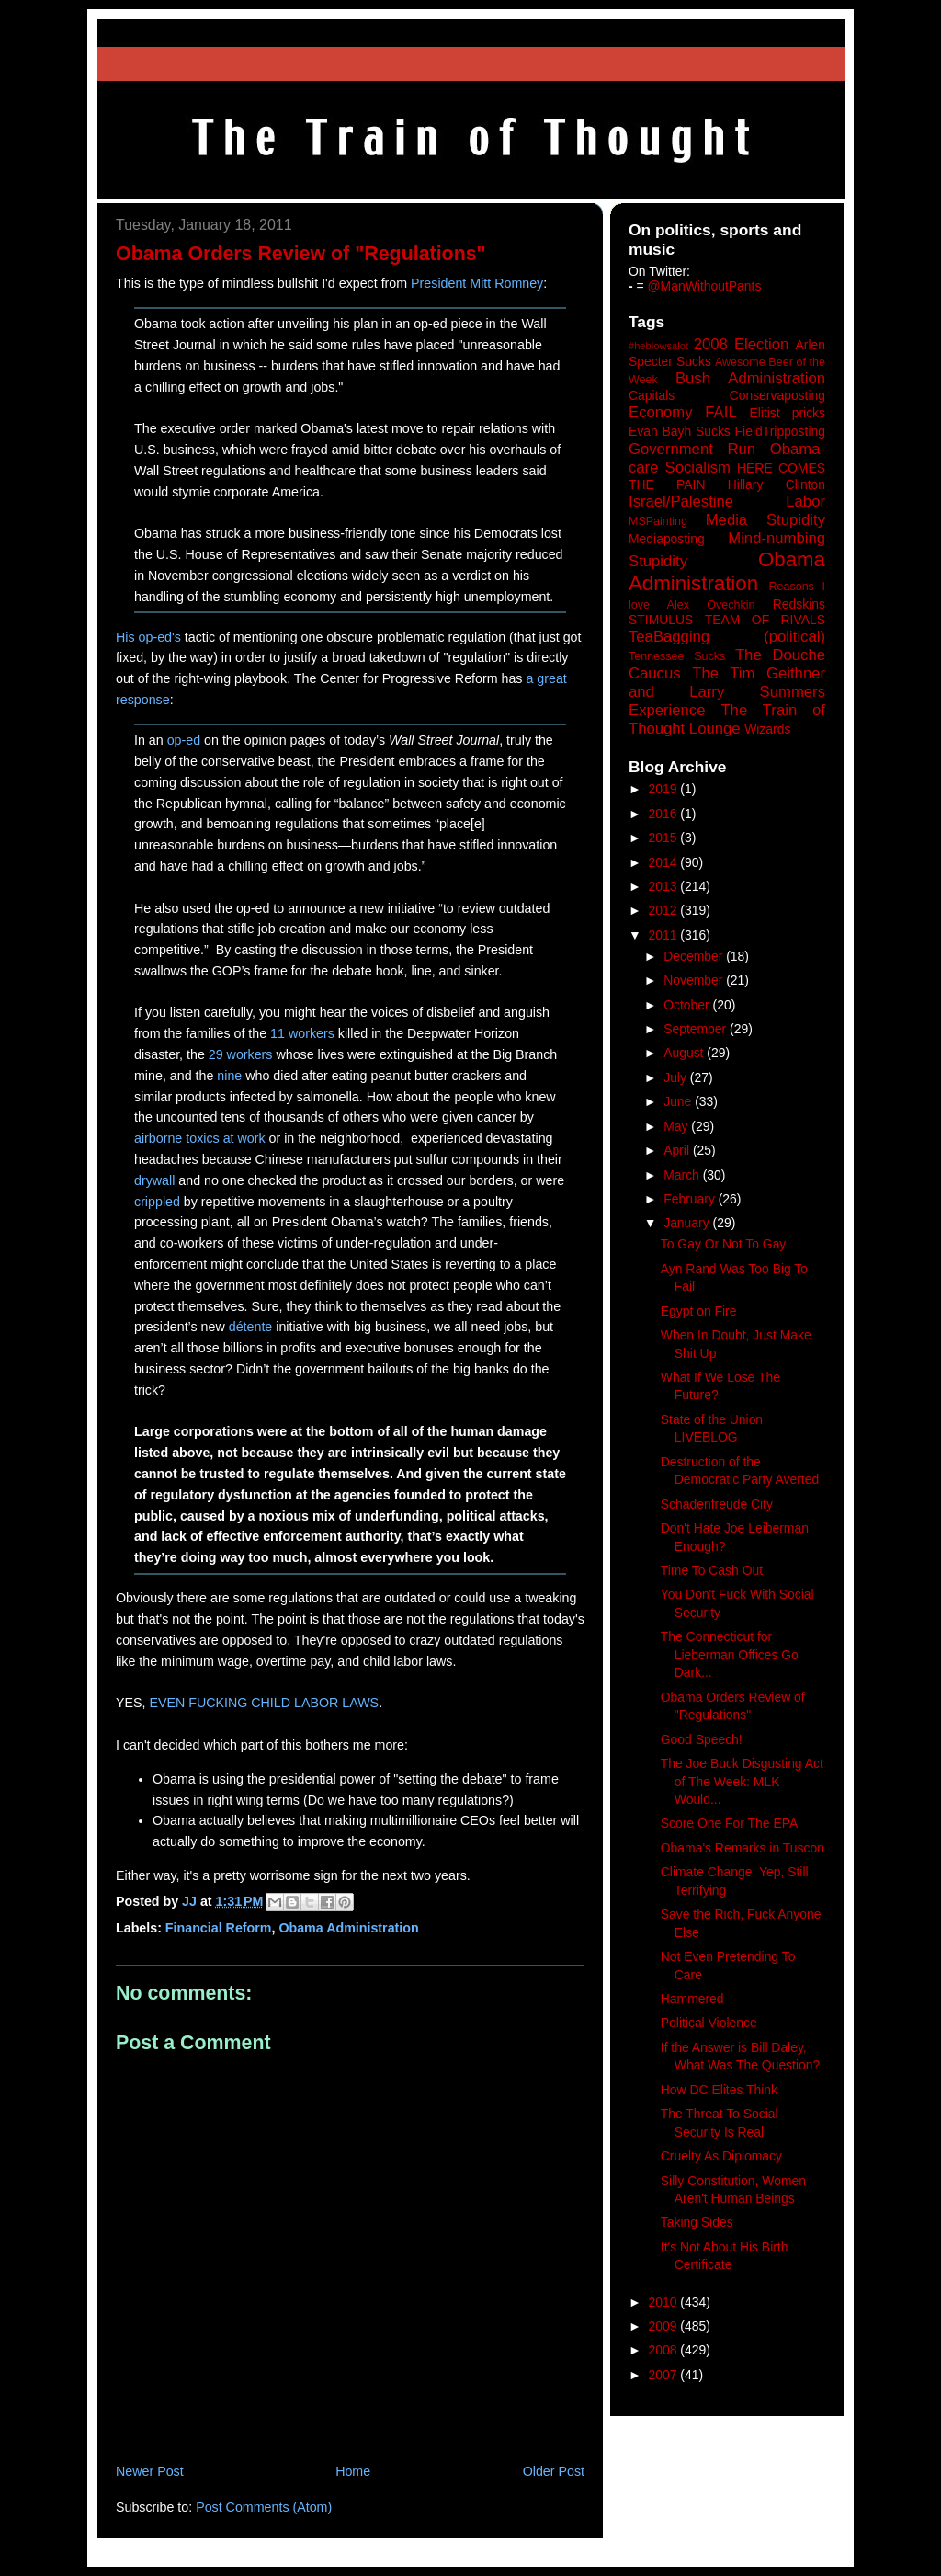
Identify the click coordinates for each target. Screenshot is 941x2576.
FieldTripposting (780, 431)
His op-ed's (148, 637)
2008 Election (741, 344)
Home (352, 2471)
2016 (665, 813)
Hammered (692, 1998)
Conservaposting (777, 395)
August (685, 1052)
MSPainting (658, 521)
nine (229, 1075)
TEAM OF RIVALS (765, 619)
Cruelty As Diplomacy (721, 2156)
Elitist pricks (787, 412)
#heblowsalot (658, 345)
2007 (665, 2374)
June (679, 1101)
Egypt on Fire (699, 1311)
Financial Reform (218, 1928)
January (687, 1222)
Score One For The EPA (729, 1823)
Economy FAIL (683, 412)
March (683, 1175)
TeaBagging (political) (727, 636)
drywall (154, 1180)
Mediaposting (667, 538)
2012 (665, 910)
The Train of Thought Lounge (727, 719)
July (676, 1077)
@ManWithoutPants (705, 286)
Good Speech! (702, 1739)
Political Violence (709, 2022)
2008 (665, 2349)
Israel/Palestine (681, 501)
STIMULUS (661, 619)
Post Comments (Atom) (264, 2507)
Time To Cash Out (712, 1570)
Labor (805, 501)
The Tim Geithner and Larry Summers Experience (727, 692)
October (687, 1004)
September (696, 1028)
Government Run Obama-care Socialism (727, 458)
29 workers (241, 1054)
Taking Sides (697, 2222)
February (691, 1198)
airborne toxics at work (200, 1138)
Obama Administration (348, 1928)
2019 (665, 788)
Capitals (652, 395)
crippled (157, 1201)
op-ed (183, 740)
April (678, 1150)
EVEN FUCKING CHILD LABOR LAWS (264, 1702)
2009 (665, 2326)
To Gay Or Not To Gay (724, 1244)
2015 (665, 837)
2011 (665, 935)
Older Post (553, 2471)
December (694, 956)
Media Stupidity (765, 520)
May (677, 1126)
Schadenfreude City (717, 1504)
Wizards (767, 729)
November (694, 980)
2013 (665, 886)
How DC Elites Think (719, 2089)
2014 (665, 862)
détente (251, 1326)
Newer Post (150, 2471)
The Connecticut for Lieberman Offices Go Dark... (730, 1654)
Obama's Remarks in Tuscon (742, 1848)
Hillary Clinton (776, 484)
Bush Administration (750, 378)
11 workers (302, 1033)
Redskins (799, 604)
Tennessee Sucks (677, 656)
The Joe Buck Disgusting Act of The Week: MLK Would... (742, 1781)
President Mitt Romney (477, 283)
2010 (665, 2302)
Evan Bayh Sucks (680, 431)
